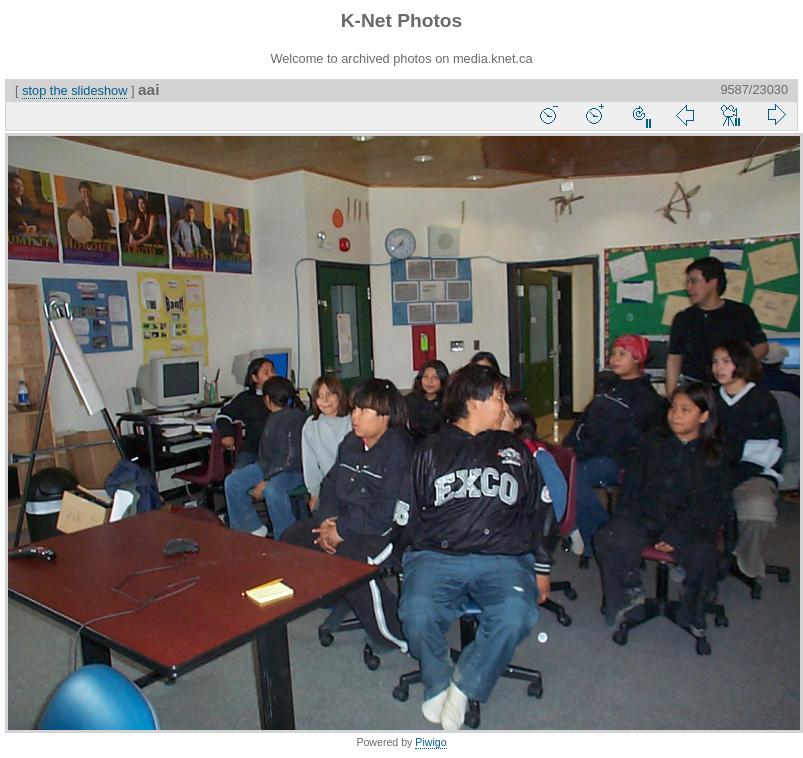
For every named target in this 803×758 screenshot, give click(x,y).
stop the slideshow (74, 90)
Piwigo (430, 742)
